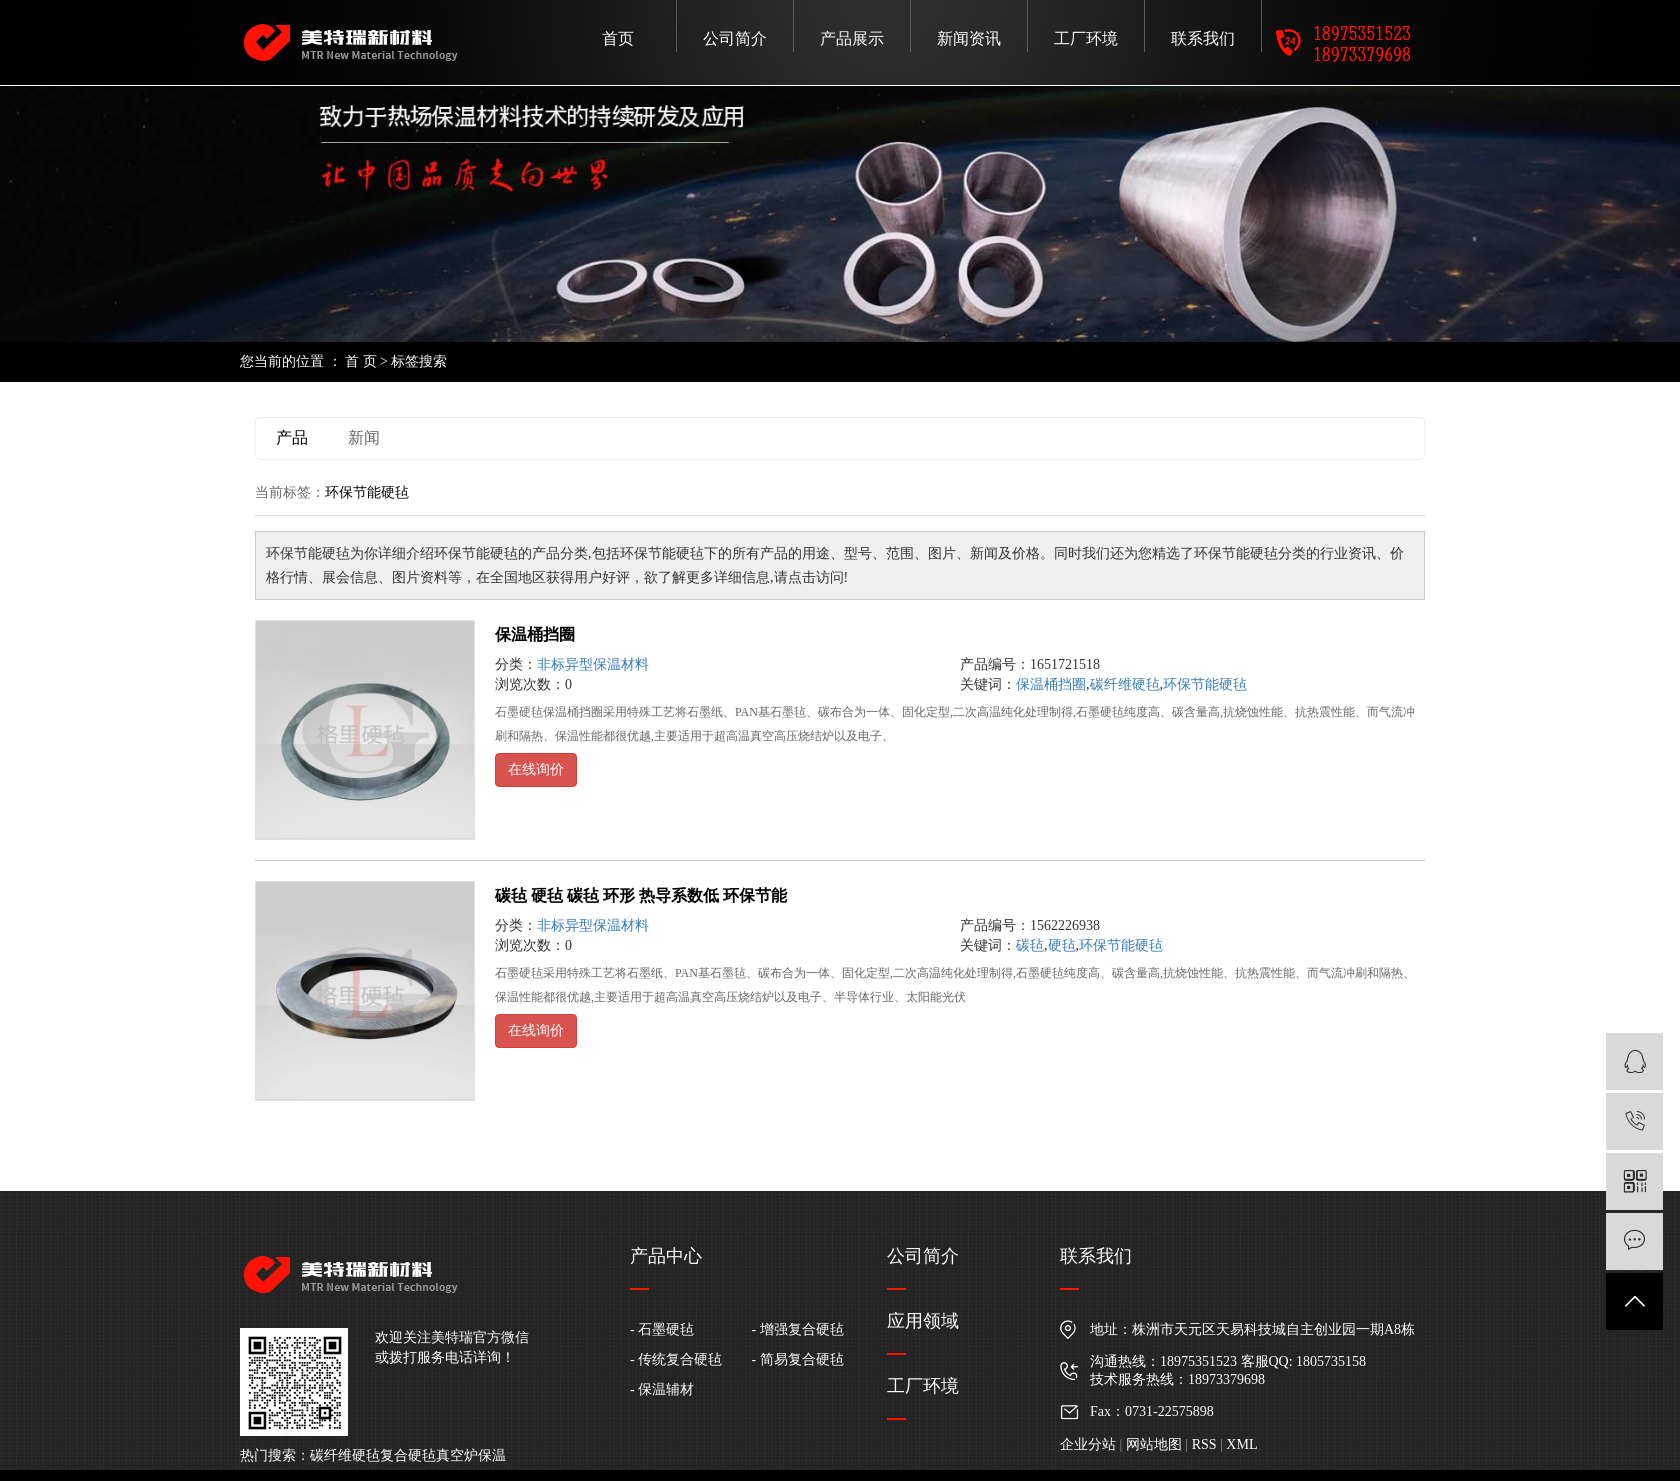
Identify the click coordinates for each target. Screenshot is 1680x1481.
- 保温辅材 (662, 1389)
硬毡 (1062, 945)
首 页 (361, 361)
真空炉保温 (471, 1455)
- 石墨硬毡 (662, 1329)
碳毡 (1030, 945)
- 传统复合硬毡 (676, 1359)
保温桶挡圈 (535, 634)
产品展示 (852, 38)
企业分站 (1088, 1444)
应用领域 (923, 1321)
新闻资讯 (969, 38)
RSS (1204, 1444)
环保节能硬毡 (1205, 684)
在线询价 (536, 769)
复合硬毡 (408, 1455)
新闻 (364, 437)
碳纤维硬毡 (1125, 684)
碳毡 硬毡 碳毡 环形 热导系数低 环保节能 (641, 895)
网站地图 (1154, 1444)
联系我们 (1203, 38)
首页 (618, 38)
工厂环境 (1086, 38)
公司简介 (735, 38)
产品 (292, 437)
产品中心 (666, 1256)
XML (1241, 1444)
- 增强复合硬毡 (798, 1329)
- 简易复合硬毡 (798, 1359)
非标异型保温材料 (593, 664)
